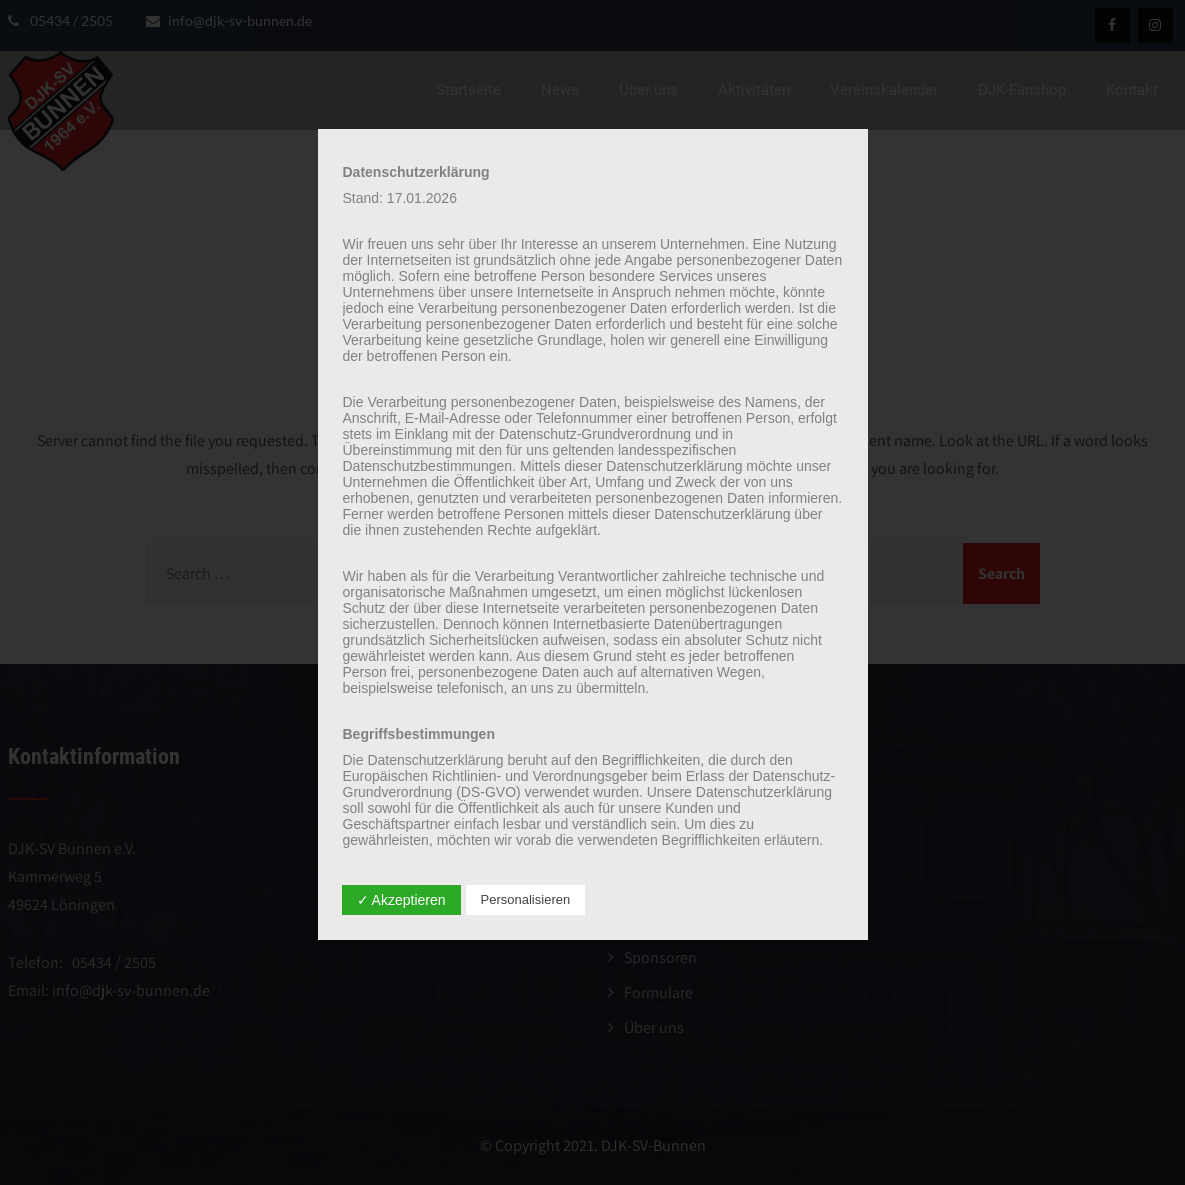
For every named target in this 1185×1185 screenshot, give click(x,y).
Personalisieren (526, 899)
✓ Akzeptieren (401, 900)
